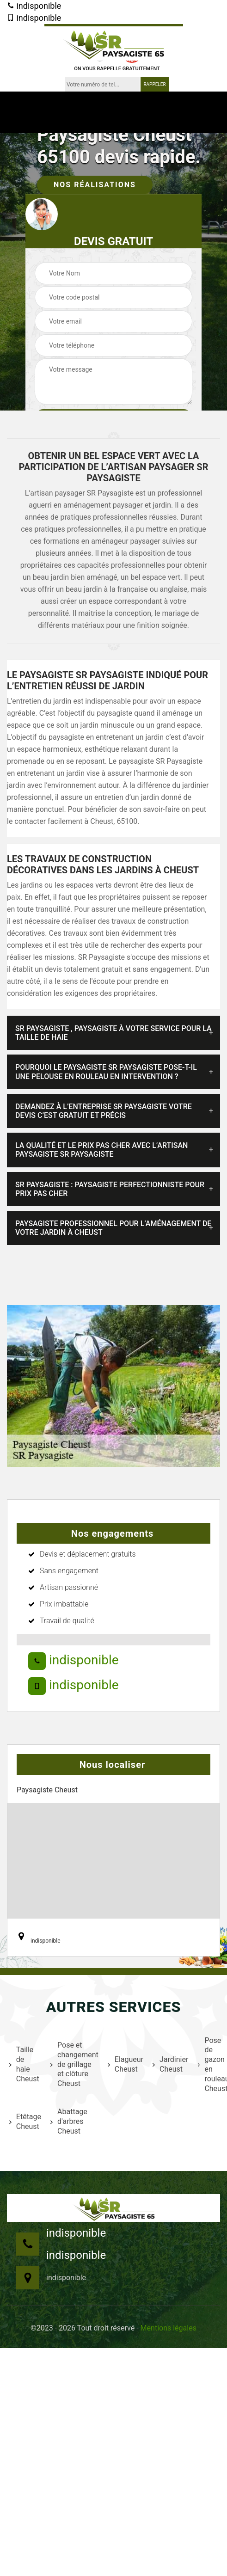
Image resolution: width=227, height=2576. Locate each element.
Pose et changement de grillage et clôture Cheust (73, 2064)
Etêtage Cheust (24, 2121)
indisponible (34, 6)
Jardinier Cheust (169, 2064)
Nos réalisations (95, 184)
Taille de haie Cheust (24, 2064)
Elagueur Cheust (124, 2064)
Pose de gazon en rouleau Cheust (212, 2064)
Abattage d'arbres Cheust (68, 2121)
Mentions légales (168, 2328)
